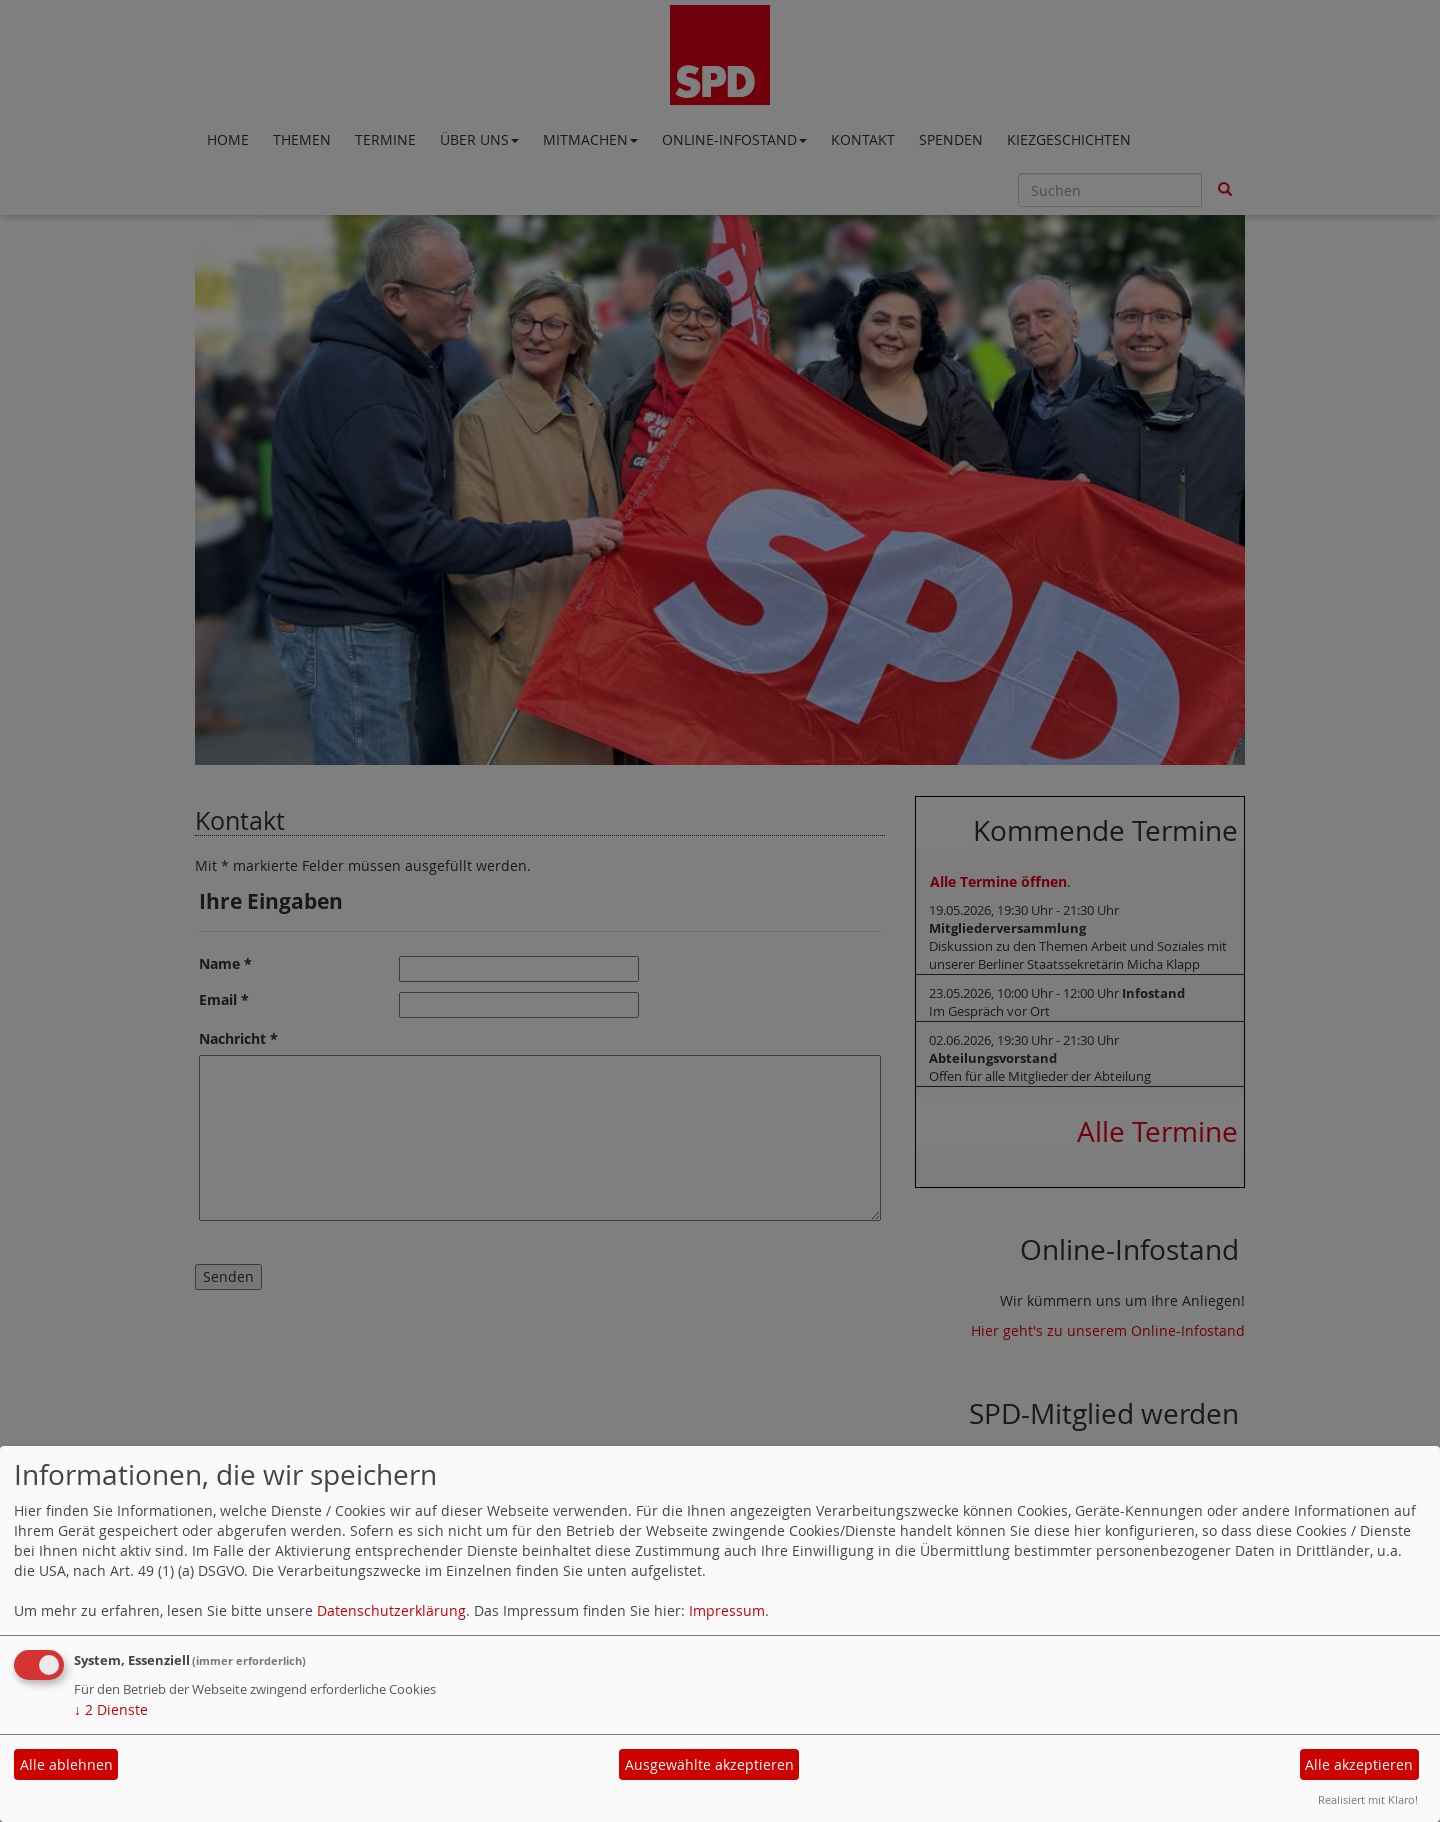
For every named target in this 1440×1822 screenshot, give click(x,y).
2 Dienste (111, 1709)
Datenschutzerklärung (391, 1610)
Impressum (727, 1610)
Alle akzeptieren (1359, 1764)
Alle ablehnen (66, 1764)
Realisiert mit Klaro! (1368, 1799)
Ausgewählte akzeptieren (709, 1764)
